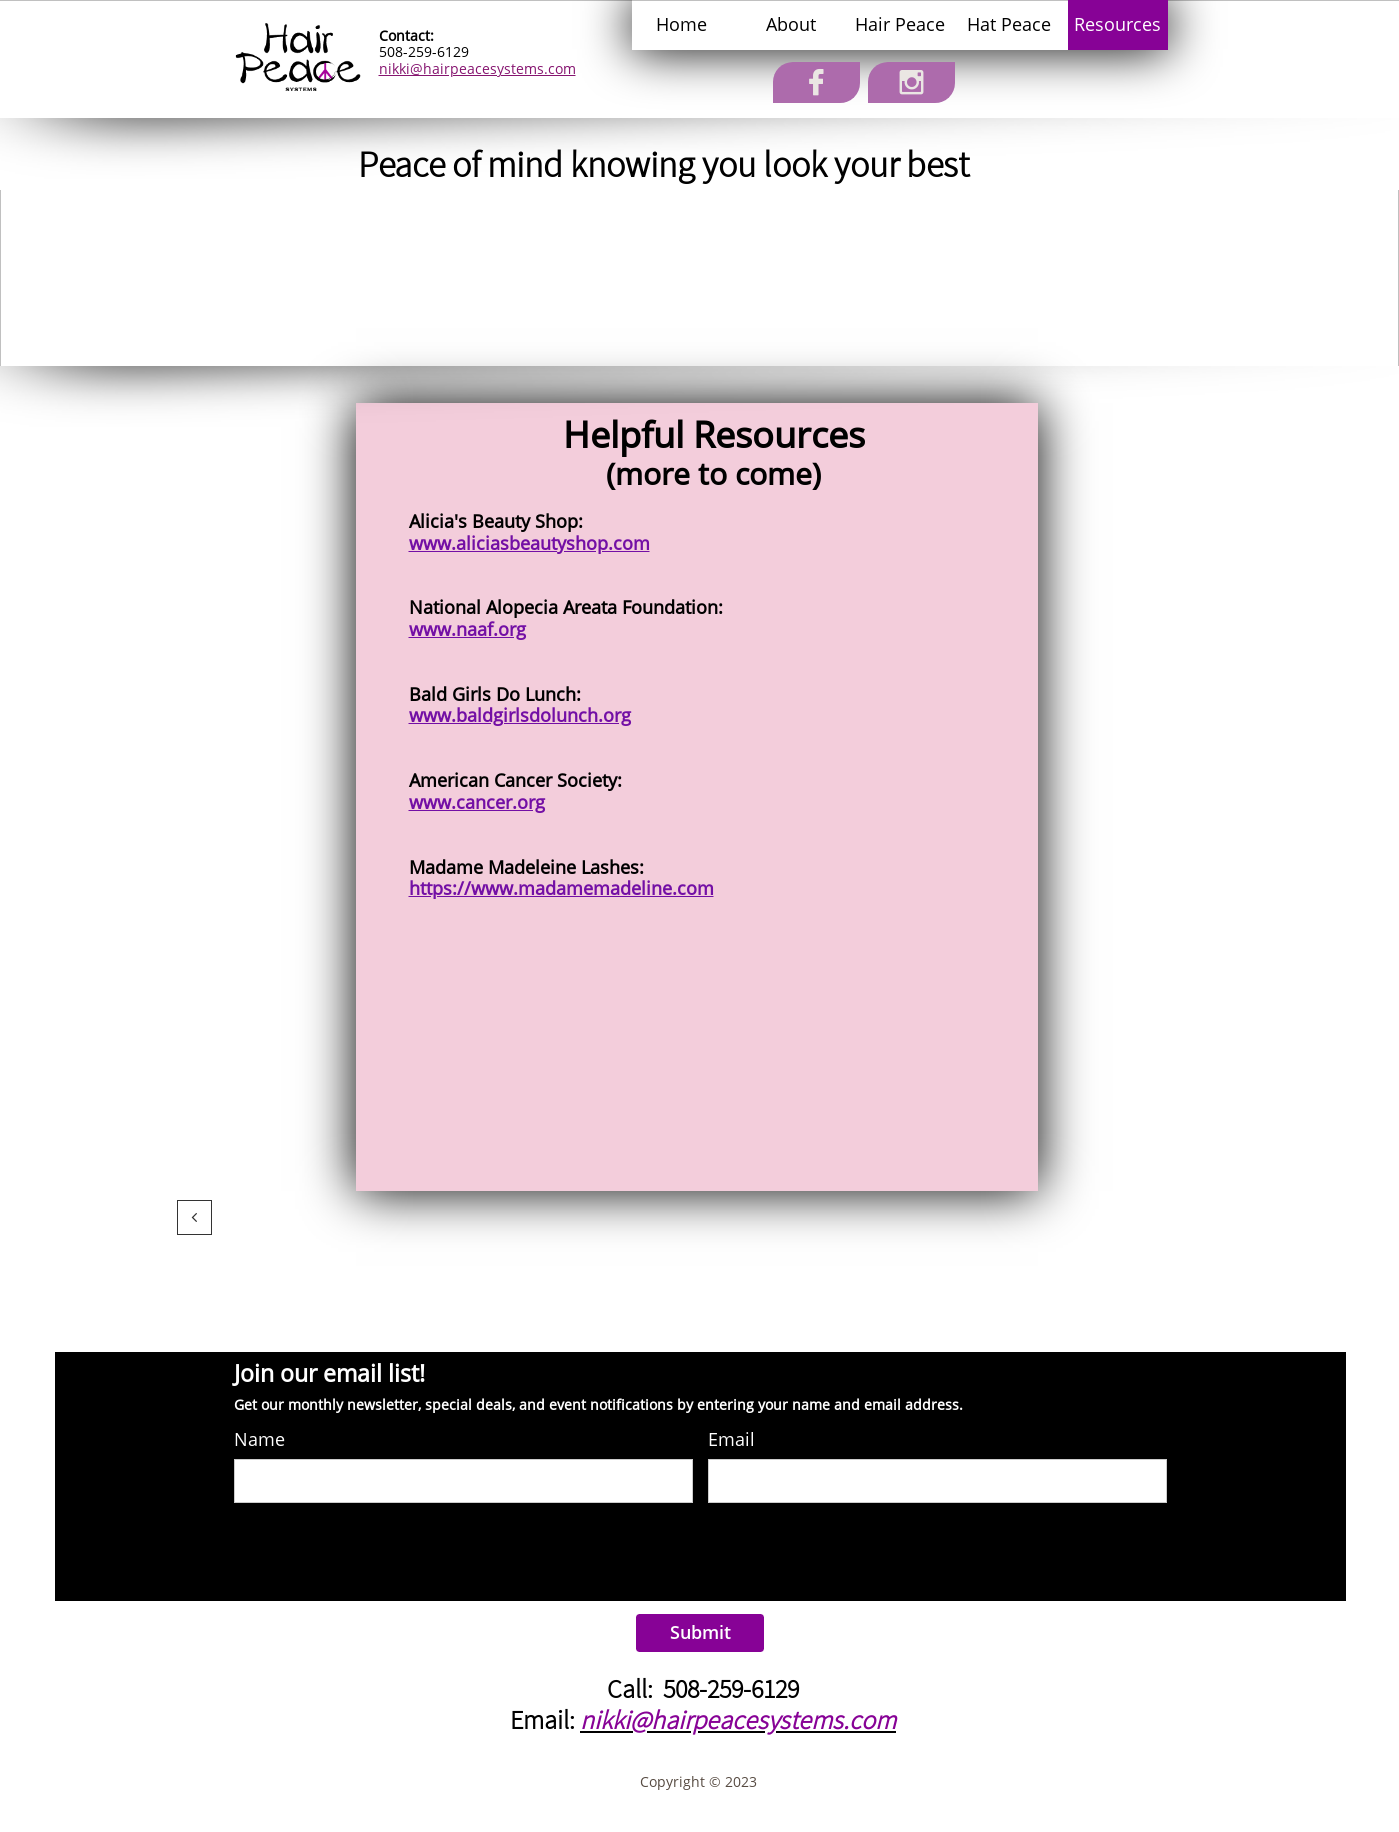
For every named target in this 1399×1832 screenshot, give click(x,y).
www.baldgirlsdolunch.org (520, 715)
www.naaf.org (467, 629)
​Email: (545, 1719)
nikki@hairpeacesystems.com (477, 68)
